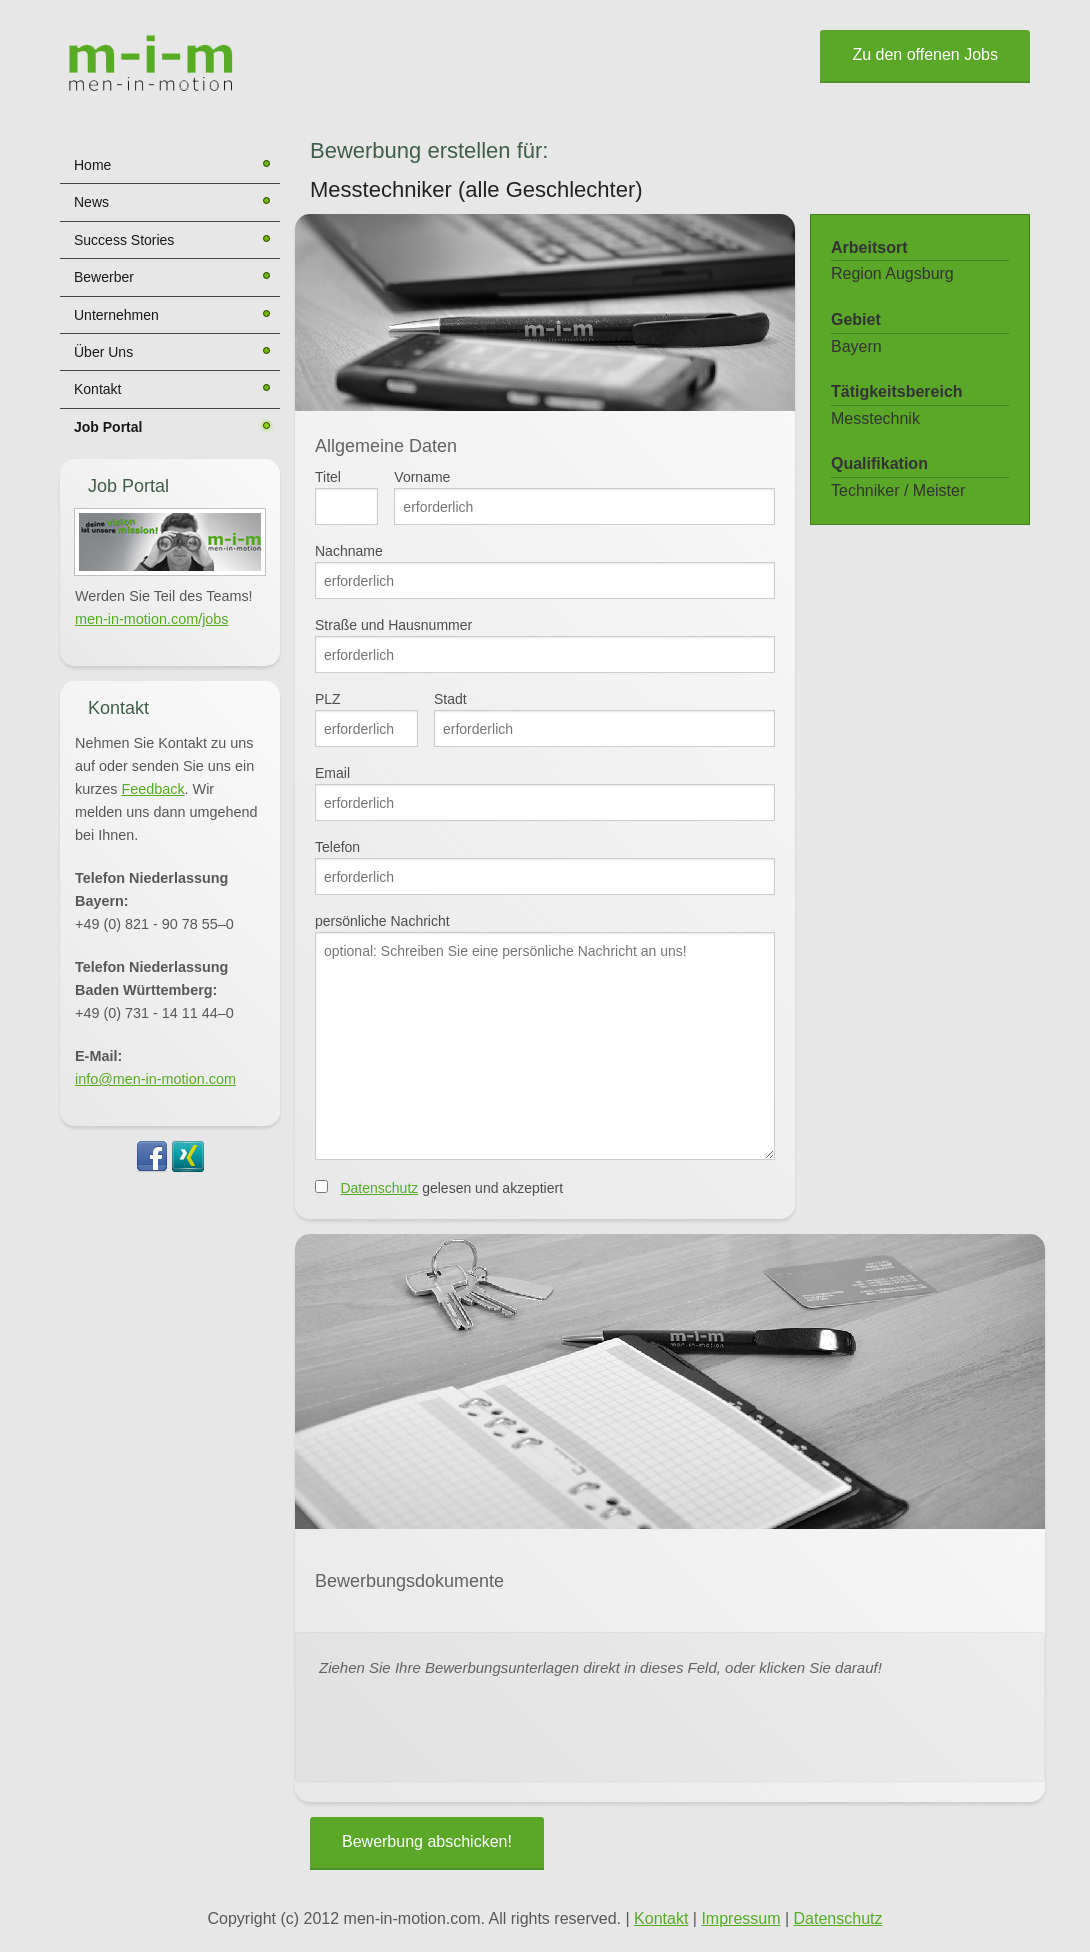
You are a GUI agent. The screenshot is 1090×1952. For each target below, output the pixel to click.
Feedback (152, 789)
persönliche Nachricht (382, 921)
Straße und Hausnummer (393, 625)
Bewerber (104, 277)
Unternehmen (116, 315)
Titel (328, 477)
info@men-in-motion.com (155, 1079)
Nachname (349, 551)
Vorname (422, 477)
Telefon (337, 847)
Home (92, 165)
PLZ (328, 699)
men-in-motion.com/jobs (152, 619)
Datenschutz (379, 1188)
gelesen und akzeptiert (451, 1188)
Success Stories (124, 240)
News (91, 202)
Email (332, 773)
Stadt (450, 699)
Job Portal (108, 427)
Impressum (740, 1918)
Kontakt (97, 389)
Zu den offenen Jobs (925, 54)
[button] (170, 542)
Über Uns (103, 352)
